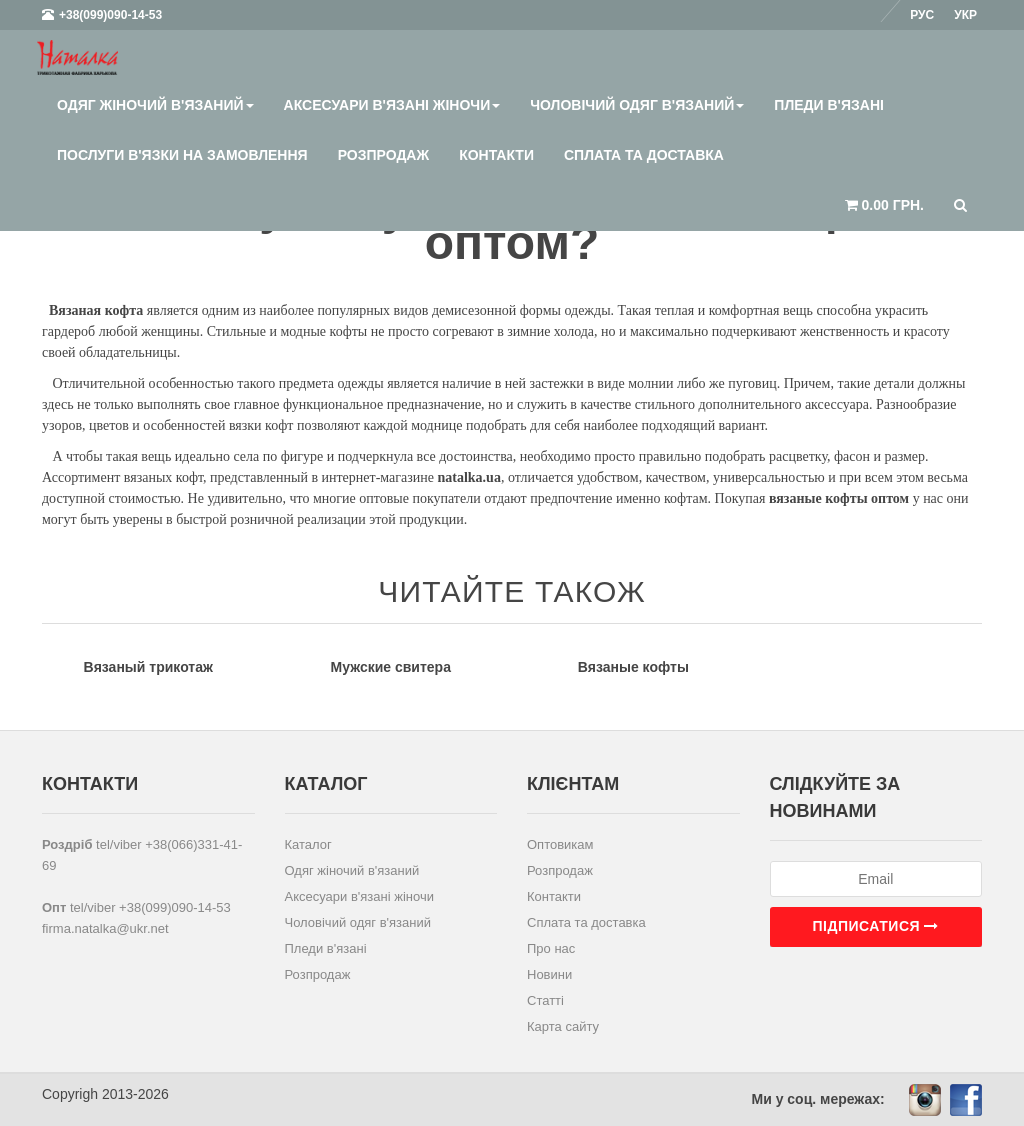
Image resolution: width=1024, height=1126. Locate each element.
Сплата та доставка (644, 155)
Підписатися (876, 926)
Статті (545, 1000)
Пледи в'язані (829, 105)
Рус (922, 15)
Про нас (551, 948)
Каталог (308, 844)
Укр (965, 15)
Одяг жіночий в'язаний (155, 105)
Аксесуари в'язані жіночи (392, 105)
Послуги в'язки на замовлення (182, 155)
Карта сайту (563, 1026)
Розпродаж (383, 155)
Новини (549, 974)
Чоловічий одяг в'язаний (637, 105)
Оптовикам (560, 844)
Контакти (496, 155)
